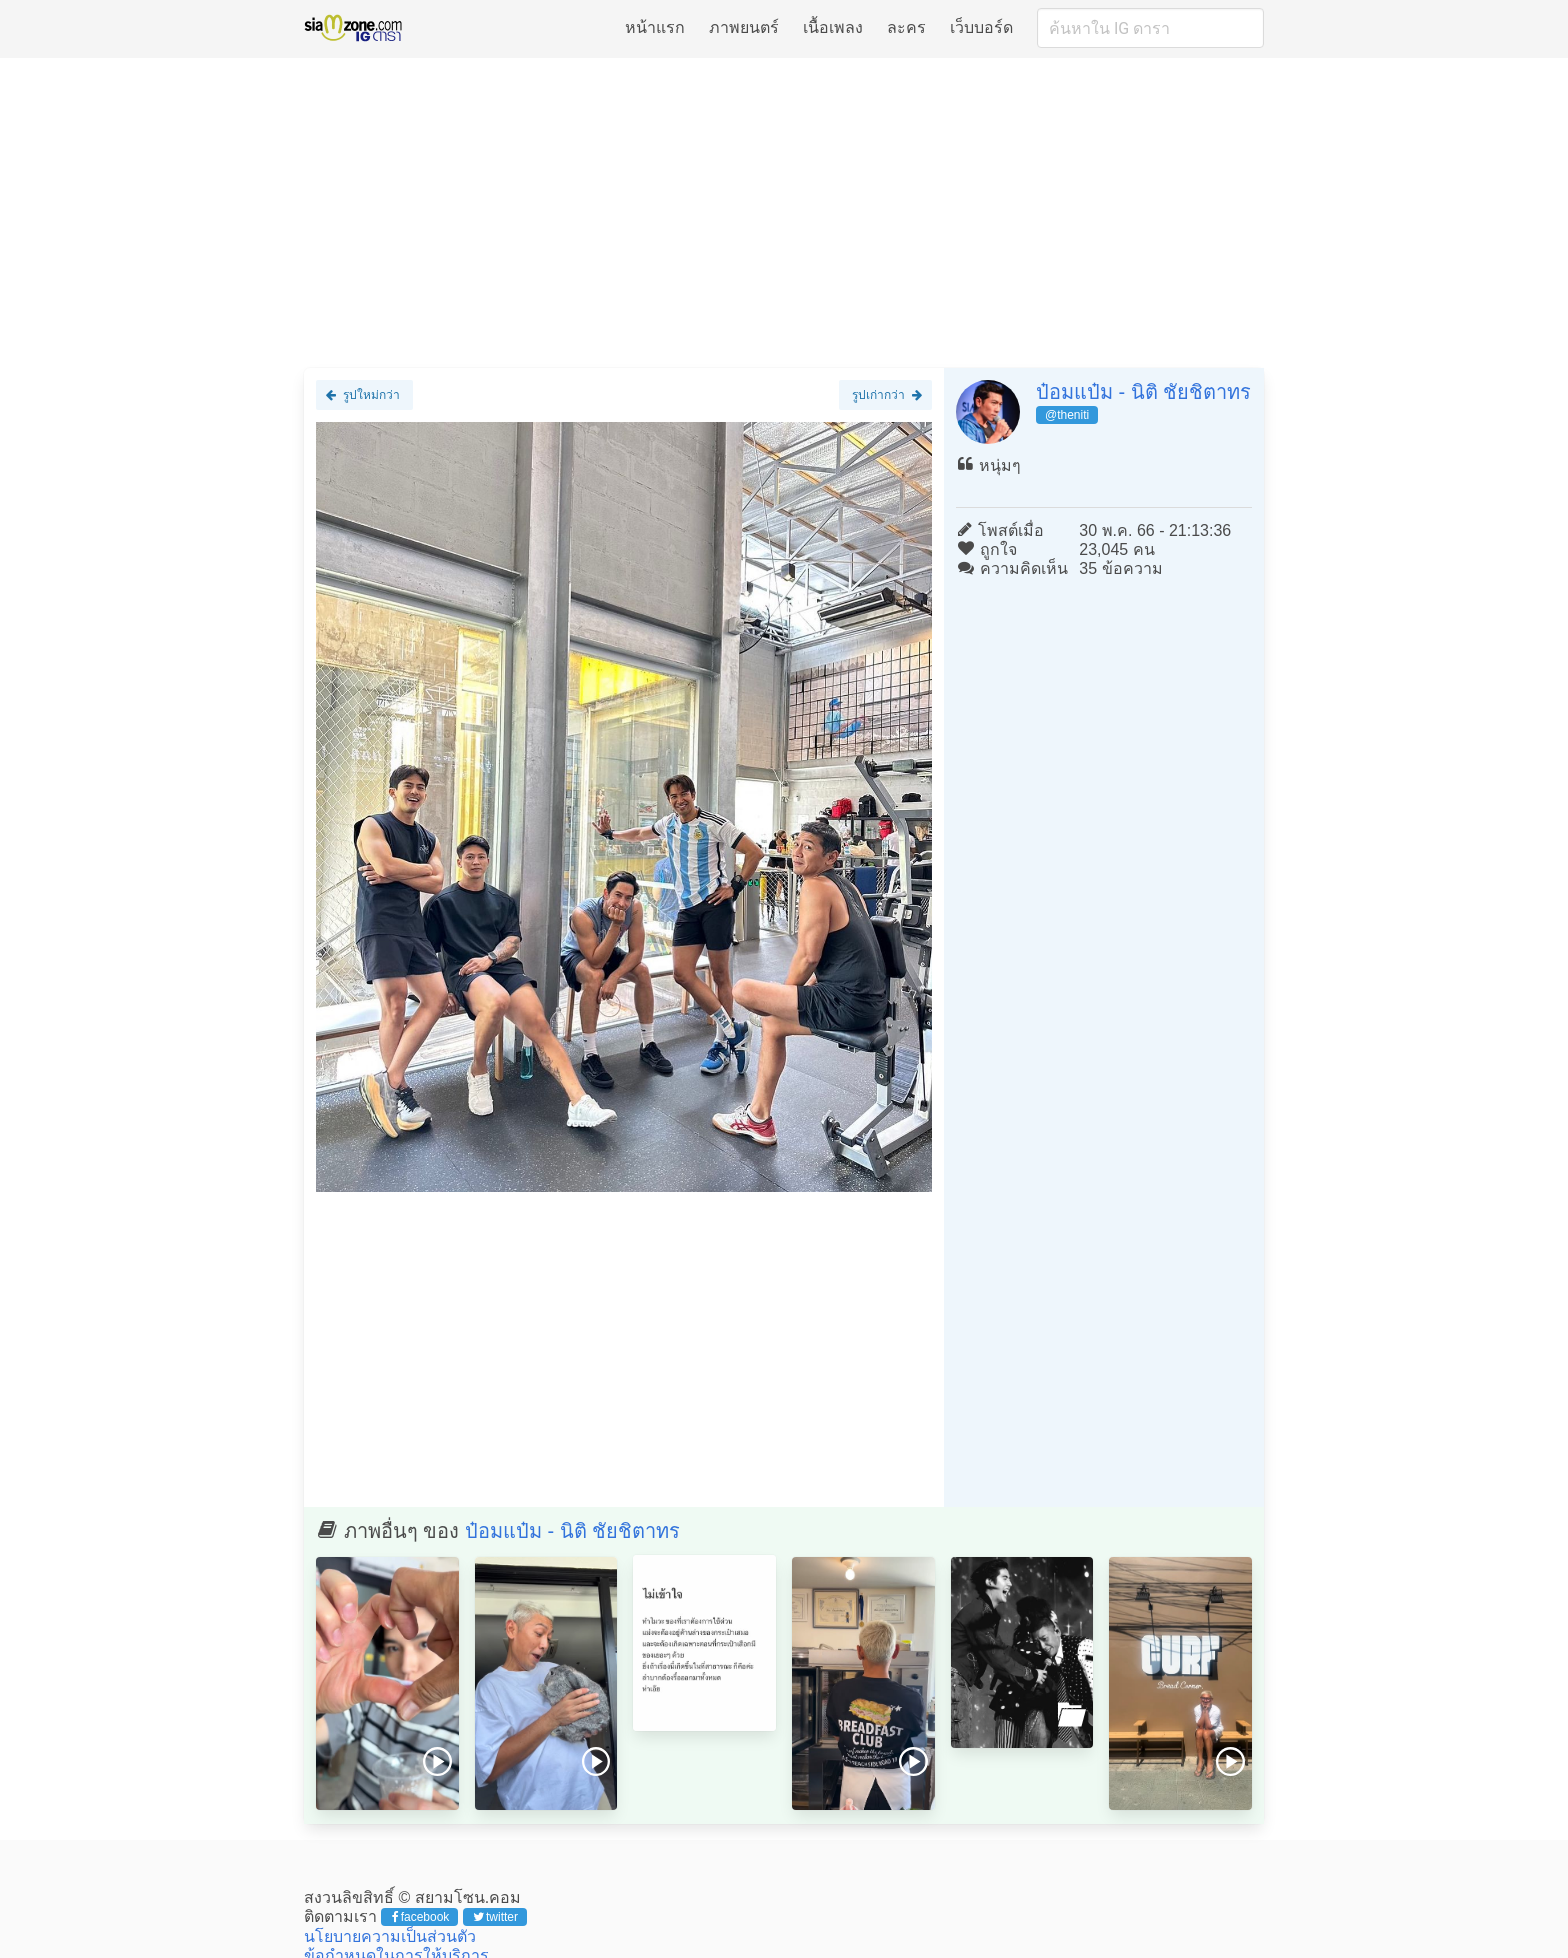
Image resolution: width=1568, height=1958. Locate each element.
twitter (495, 1917)
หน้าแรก (655, 27)
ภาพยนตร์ (744, 27)
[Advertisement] (784, 212)
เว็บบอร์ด (981, 27)
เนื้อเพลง (833, 27)
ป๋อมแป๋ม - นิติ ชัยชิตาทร (1143, 392)
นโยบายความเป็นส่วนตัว (390, 1936)
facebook (420, 1917)
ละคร (906, 27)
